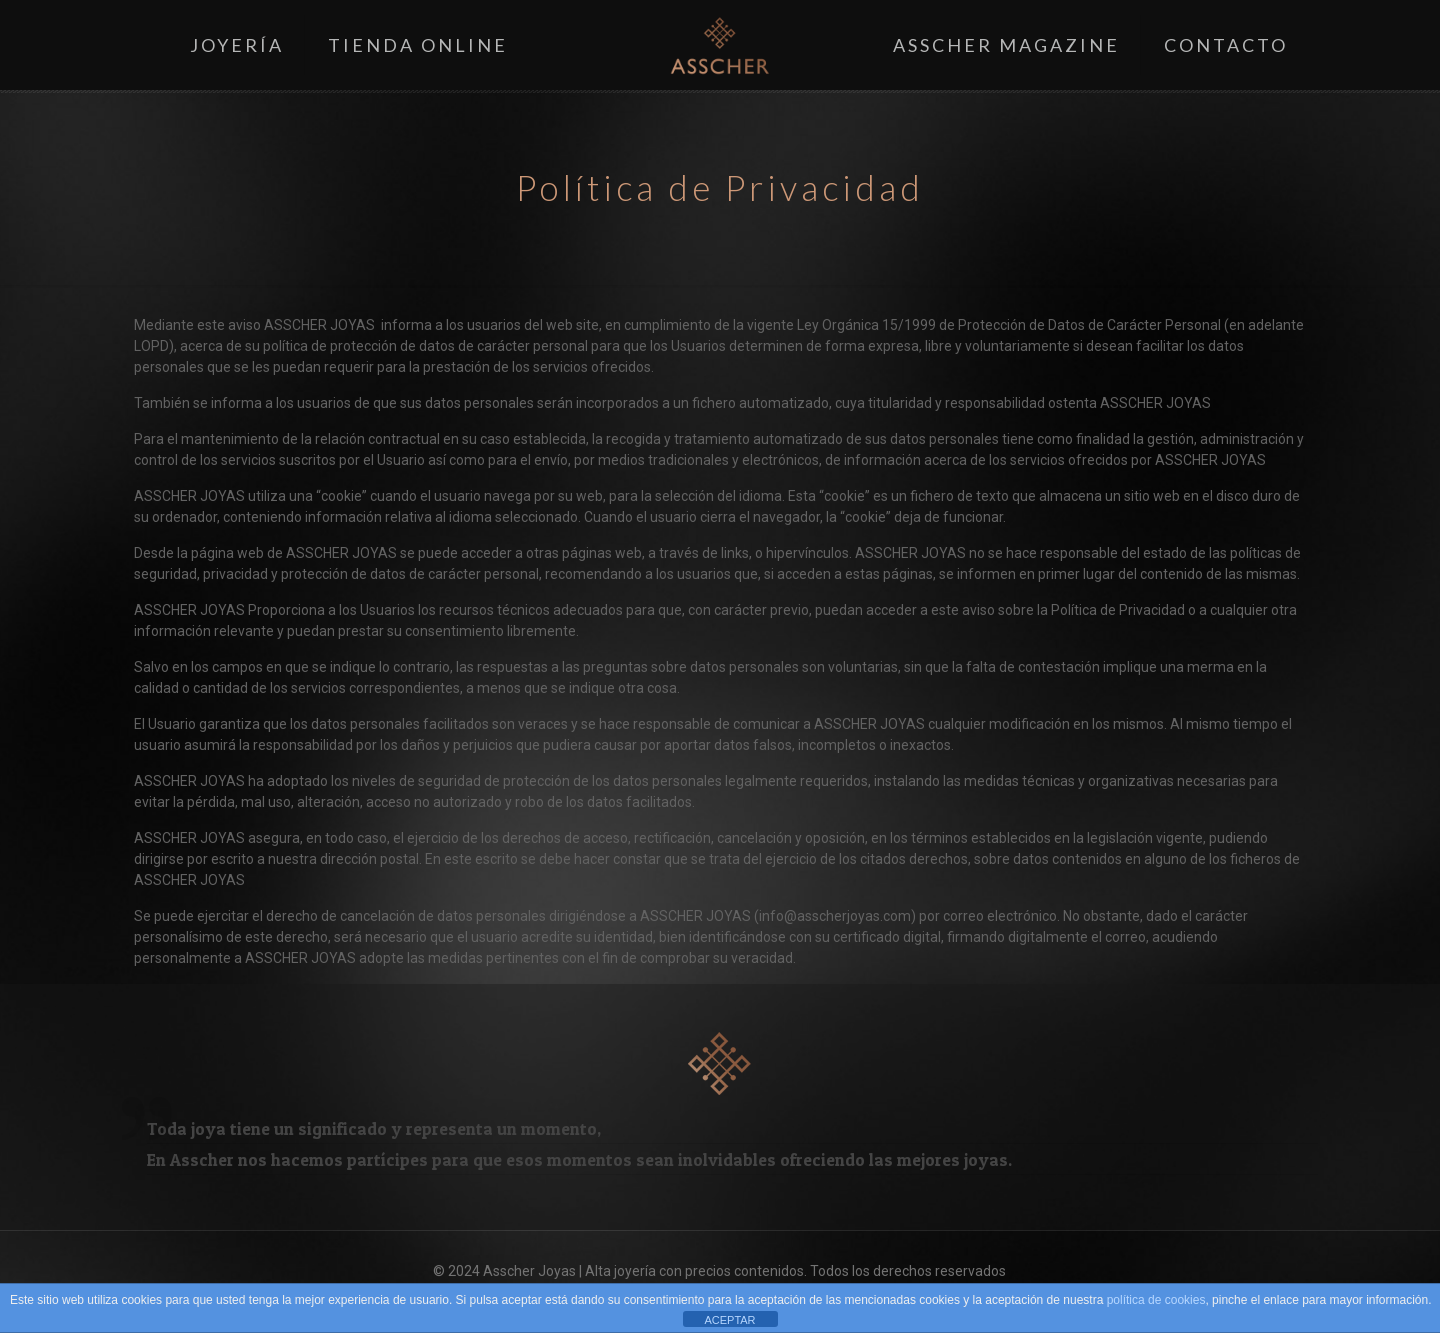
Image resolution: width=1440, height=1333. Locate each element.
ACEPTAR (729, 1320)
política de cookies (1156, 1300)
